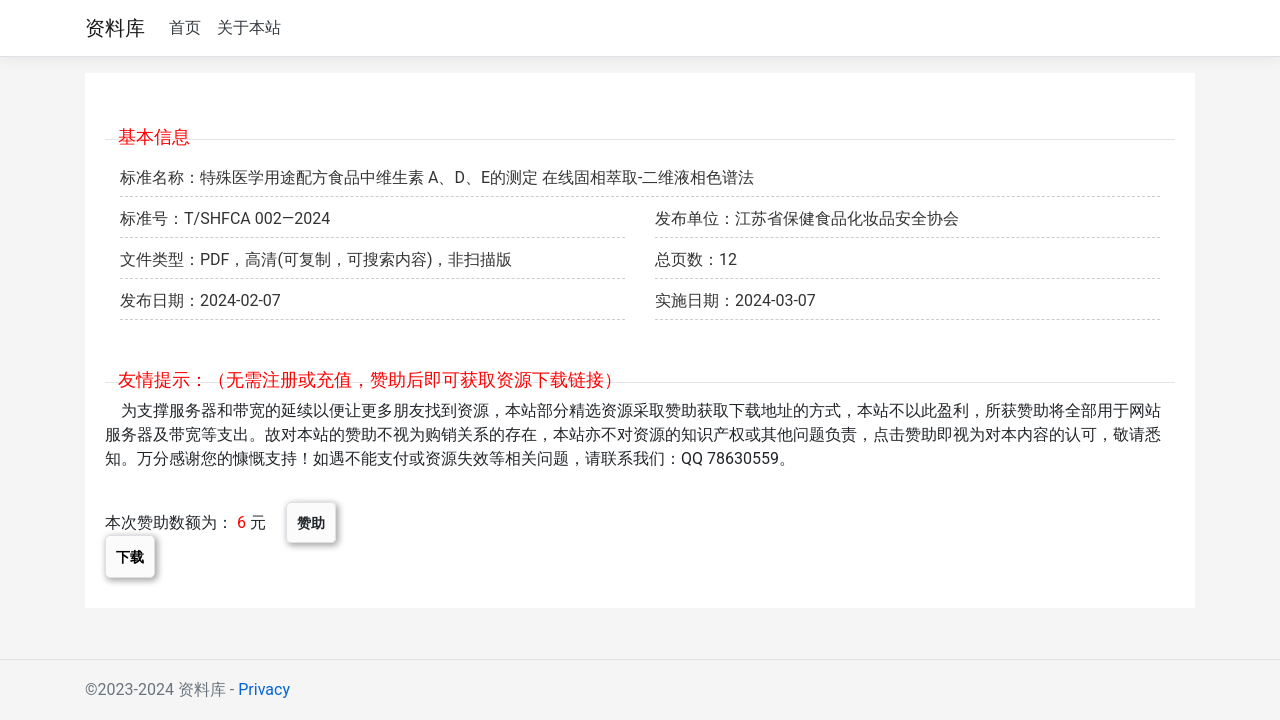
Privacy (264, 689)
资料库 (115, 28)
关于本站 (249, 27)
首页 (185, 27)
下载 (130, 556)
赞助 (311, 522)
